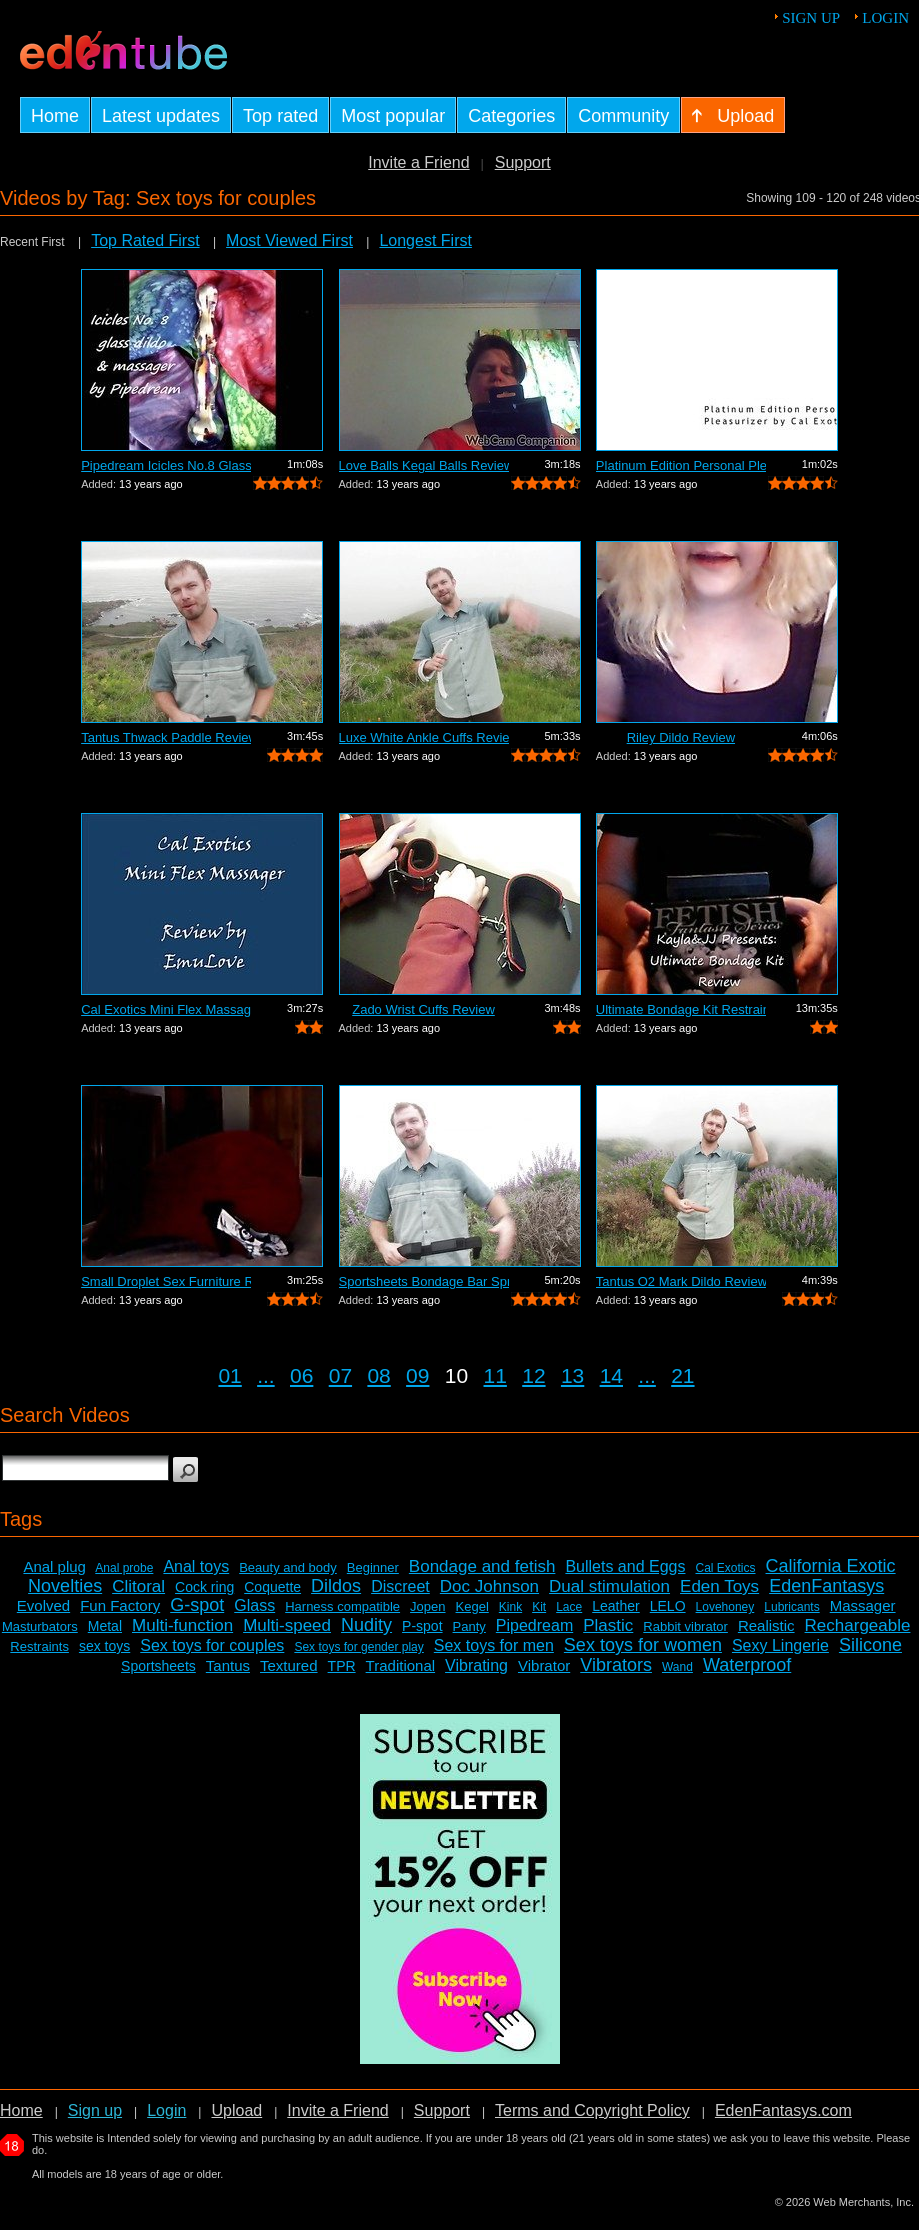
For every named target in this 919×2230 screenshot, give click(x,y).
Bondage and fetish (482, 1566)
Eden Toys (719, 1586)
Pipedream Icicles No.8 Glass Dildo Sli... (166, 465)
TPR (342, 1666)
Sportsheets (158, 1666)
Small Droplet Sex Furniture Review (166, 1281)
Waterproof (747, 1665)
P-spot (422, 1626)
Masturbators (40, 1626)
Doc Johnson (489, 1586)
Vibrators (616, 1665)
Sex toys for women (643, 1645)
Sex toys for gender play (358, 1647)
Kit (539, 1607)
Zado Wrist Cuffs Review (423, 1009)
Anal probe (124, 1568)
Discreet (400, 1586)
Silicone (870, 1645)
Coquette (272, 1587)
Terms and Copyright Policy (592, 2110)
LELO (668, 1606)
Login (885, 18)
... (266, 1375)
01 (229, 1375)
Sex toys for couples (212, 1645)
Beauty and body (288, 1567)
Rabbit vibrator (685, 1626)
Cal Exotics (725, 1568)
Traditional (400, 1665)
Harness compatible (342, 1606)
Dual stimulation (609, 1586)
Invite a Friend (418, 162)
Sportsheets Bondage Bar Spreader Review (424, 1281)
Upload (236, 2110)
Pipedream (534, 1625)
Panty (469, 1626)
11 (495, 1375)
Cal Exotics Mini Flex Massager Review (166, 1009)
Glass (254, 1605)
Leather (615, 1606)
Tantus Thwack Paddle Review (166, 737)
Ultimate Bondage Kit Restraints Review (681, 1009)
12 (533, 1375)
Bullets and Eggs (625, 1566)
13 (572, 1375)
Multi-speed (287, 1625)
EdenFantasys (826, 1586)
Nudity (366, 1625)
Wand (677, 1667)
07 (340, 1375)
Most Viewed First (289, 240)
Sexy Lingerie (780, 1645)
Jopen (427, 1606)
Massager (863, 1605)
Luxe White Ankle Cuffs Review (424, 737)
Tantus (228, 1665)
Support (523, 162)
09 (417, 1375)
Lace (569, 1607)
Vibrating (476, 1665)
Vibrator (544, 1665)
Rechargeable (858, 1625)
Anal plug (54, 1566)
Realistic (766, 1625)
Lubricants (791, 1607)
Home (21, 2110)
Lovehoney (725, 1607)
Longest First (425, 240)
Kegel (472, 1606)
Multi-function (182, 1625)
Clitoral (138, 1586)
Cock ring (204, 1587)
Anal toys (196, 1566)
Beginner (373, 1567)
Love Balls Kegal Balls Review (424, 465)
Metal (105, 1626)
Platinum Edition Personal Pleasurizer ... (681, 465)
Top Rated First (145, 240)
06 (301, 1375)
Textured (289, 1665)
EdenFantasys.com (783, 2110)
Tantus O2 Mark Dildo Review (681, 1281)
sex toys (104, 1646)
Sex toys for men (494, 1645)
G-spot (197, 1605)
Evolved (43, 1605)
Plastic (608, 1625)
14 (611, 1375)
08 (378, 1375)
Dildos (336, 1586)
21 (682, 1375)
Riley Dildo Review (681, 737)
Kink (510, 1607)
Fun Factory (120, 1605)
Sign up (811, 18)
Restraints (39, 1646)
